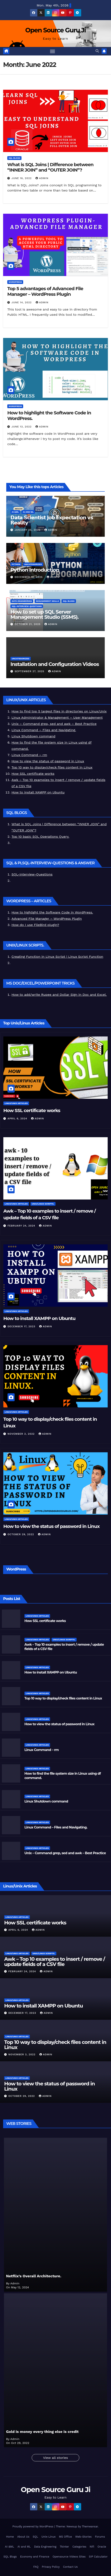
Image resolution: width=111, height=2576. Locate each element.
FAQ (36, 2566)
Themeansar (90, 2526)
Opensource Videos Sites (69, 2556)
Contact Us (70, 2566)
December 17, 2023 (22, 1326)
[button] (97, 51)
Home (10, 2536)
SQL (35, 2536)
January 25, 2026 (28, 529)
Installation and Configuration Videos (54, 664)
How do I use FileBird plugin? (35, 925)
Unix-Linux (49, 2536)
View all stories (55, 2458)
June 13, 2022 (22, 426)
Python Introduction (34, 570)
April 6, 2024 (18, 1118)
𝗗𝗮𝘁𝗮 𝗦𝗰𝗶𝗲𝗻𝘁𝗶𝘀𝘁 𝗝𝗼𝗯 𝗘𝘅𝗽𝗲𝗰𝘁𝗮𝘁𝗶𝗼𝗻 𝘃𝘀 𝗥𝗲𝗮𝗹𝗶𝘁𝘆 (51, 520)
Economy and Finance (34, 2556)
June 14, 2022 (22, 302)
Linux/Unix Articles (16, 1103)
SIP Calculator (98, 2556)
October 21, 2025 (28, 624)
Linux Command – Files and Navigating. (43, 730)
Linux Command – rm (29, 755)
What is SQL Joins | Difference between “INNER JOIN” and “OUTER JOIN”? (50, 167)
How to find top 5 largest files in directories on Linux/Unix (59, 711)
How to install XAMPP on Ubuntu (39, 1318)
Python (16, 564)
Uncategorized (33, 564)
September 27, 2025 (30, 671)
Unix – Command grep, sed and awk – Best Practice (54, 724)
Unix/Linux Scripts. (43, 1204)
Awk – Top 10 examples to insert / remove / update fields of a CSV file (54, 1961)
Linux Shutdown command (33, 736)
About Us (23, 2536)
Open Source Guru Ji (55, 30)
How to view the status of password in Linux (47, 761)
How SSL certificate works (31, 1110)
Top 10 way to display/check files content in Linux (51, 767)
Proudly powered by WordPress (33, 2526)
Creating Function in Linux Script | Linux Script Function (57, 957)
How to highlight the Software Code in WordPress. (49, 415)
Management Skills (47, 601)
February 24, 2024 (22, 1225)
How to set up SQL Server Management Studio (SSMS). (44, 614)
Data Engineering (22, 601)
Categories (79, 2546)
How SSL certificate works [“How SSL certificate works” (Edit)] (32, 774)
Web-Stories (83, 2536)
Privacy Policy (51, 2566)
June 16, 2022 (22, 178)
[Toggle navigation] (52, 51)
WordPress (15, 282)
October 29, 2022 (21, 1534)
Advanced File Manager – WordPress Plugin (46, 919)
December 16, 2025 (29, 577)
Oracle (101, 2546)
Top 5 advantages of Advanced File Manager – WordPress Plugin (45, 291)
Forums (100, 2536)
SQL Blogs (14, 158)
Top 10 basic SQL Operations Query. (40, 837)
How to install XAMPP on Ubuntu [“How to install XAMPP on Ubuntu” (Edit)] (37, 792)
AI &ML (15, 512)
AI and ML (28, 512)
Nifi (92, 2546)
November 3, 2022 (22, 1433)
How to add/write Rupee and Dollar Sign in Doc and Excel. (59, 995)
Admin (41, 178)
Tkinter (64, 2546)
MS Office (65, 2536)
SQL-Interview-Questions (27, 606)
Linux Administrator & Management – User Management (57, 718)
